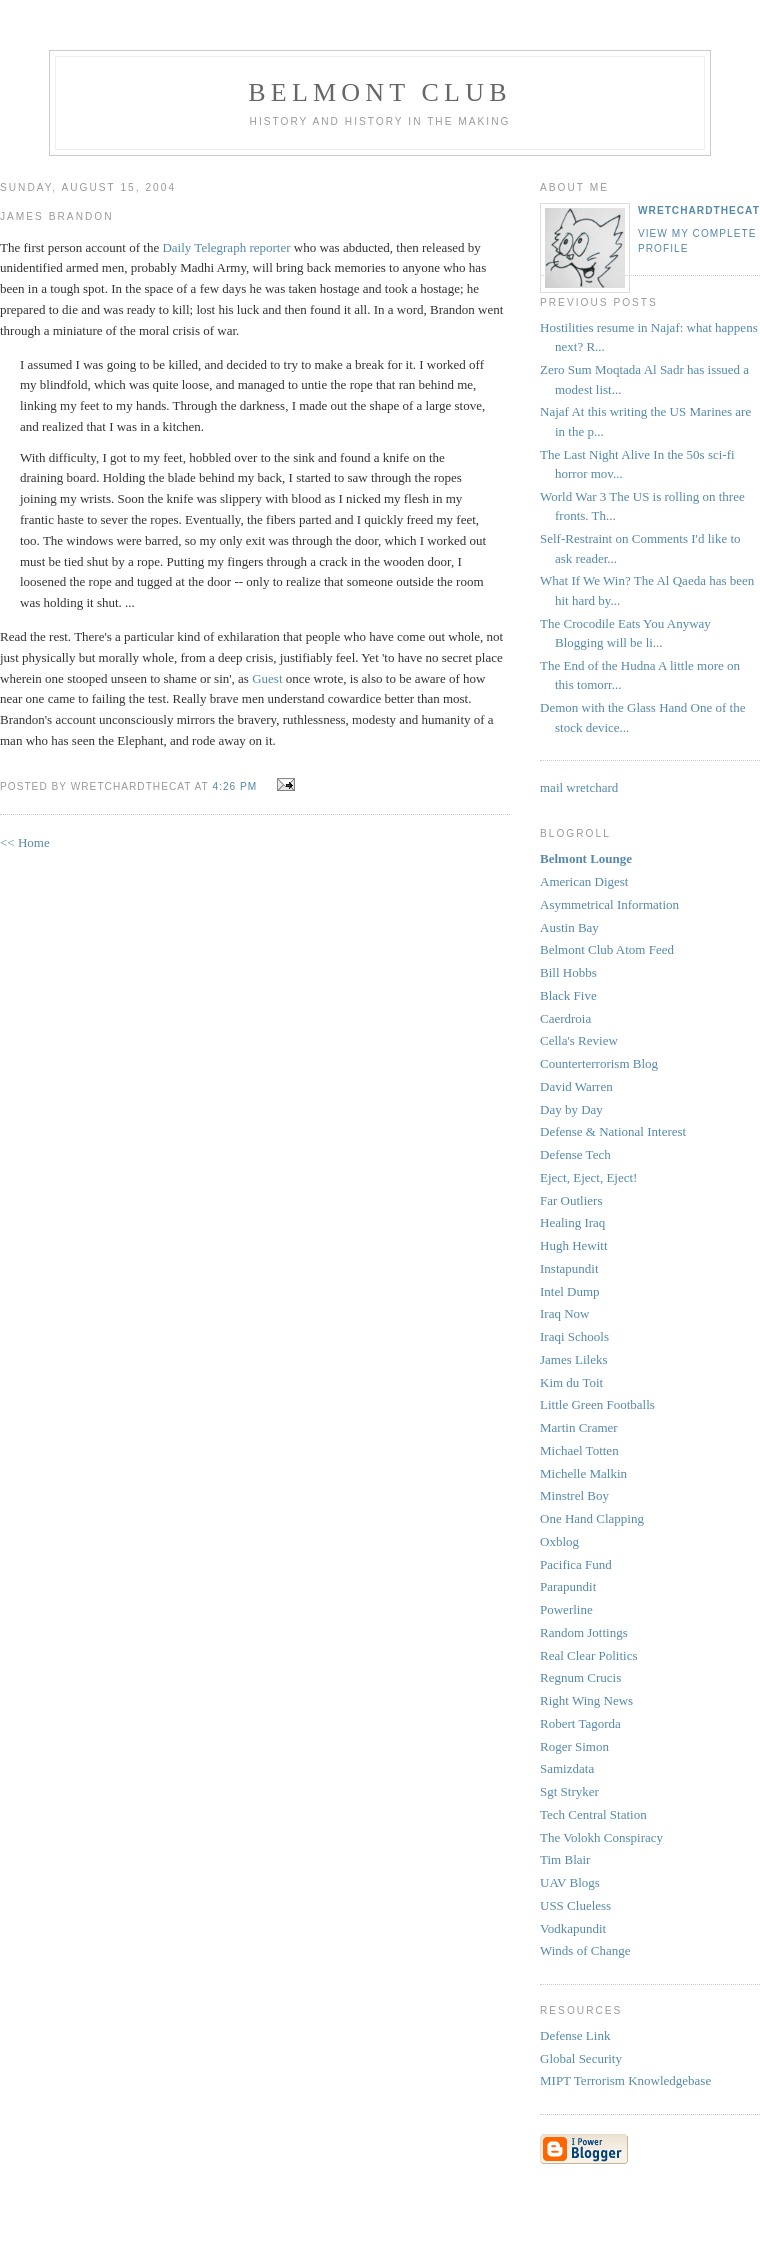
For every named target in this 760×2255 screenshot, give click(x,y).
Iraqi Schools (574, 1336)
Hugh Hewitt (574, 1245)
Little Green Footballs (597, 1404)
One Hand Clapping (592, 1518)
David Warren (576, 1086)
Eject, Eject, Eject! (588, 1177)
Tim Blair (565, 1859)
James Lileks (574, 1359)
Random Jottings (584, 1632)
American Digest (584, 881)
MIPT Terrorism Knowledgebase (625, 2080)
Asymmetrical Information (609, 904)
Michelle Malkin (583, 1473)
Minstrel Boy (574, 1495)
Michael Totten (579, 1450)
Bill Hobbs (568, 972)
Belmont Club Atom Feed (607, 949)
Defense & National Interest (613, 1131)
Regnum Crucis (580, 1677)
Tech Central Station (593, 1814)
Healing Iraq (572, 1222)
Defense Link (575, 2035)
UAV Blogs (570, 1882)
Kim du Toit (571, 1382)
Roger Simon (574, 1746)
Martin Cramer (579, 1427)
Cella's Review (579, 1040)
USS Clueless (575, 1905)
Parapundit (568, 1586)
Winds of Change (585, 1950)
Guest (267, 678)
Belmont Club (379, 92)
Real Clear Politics (588, 1655)
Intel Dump (570, 1291)
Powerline (566, 1609)
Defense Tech (575, 1154)
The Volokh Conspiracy (601, 1837)
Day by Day (571, 1109)
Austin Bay (569, 927)
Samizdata (567, 1768)
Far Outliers (571, 1200)
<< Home (25, 842)
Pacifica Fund (576, 1564)
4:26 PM (234, 786)
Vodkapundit (573, 1928)
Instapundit (569, 1268)
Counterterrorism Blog (599, 1063)
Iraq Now (564, 1313)
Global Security (581, 2058)
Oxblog (559, 1541)
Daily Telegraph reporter (226, 247)
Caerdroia (565, 1018)
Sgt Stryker (569, 1791)
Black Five (568, 995)
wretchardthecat (699, 210)
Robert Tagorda (580, 1723)
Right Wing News (586, 1700)
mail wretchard (579, 787)
